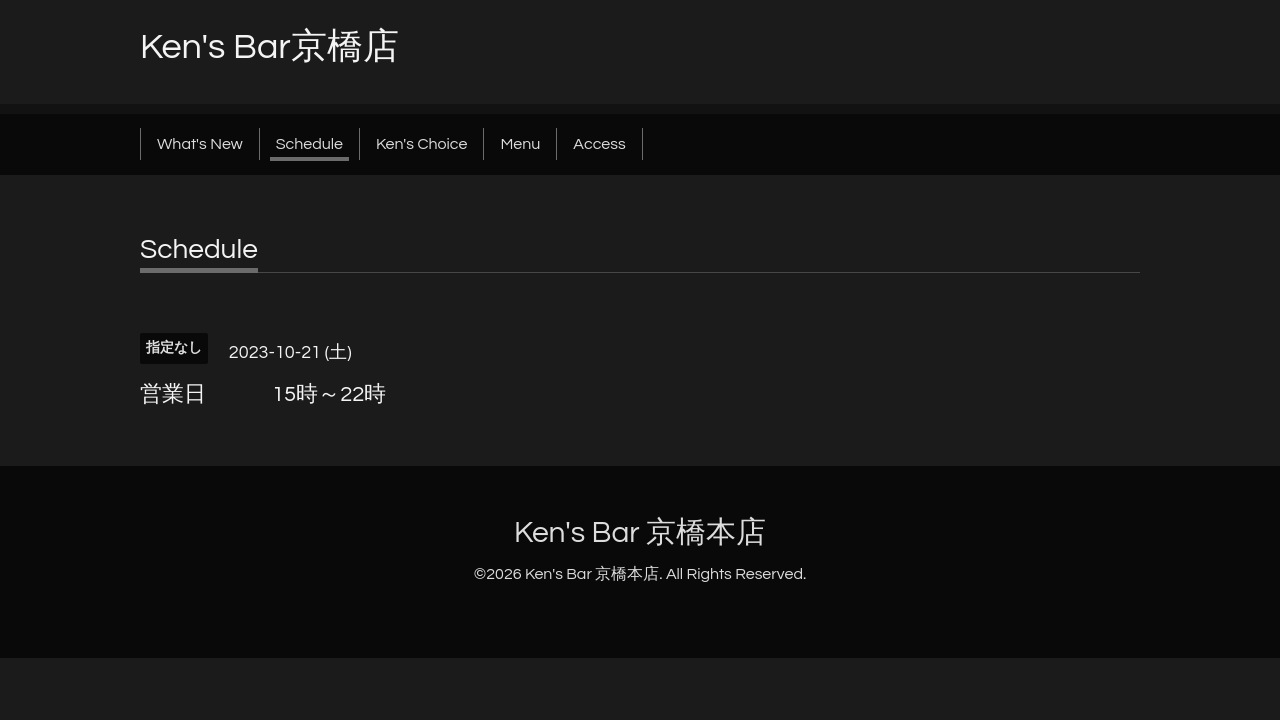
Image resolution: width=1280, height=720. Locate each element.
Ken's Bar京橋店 (269, 47)
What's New (200, 144)
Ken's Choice (421, 144)
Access (599, 144)
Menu (520, 144)
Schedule (309, 144)
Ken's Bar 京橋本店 (640, 532)
